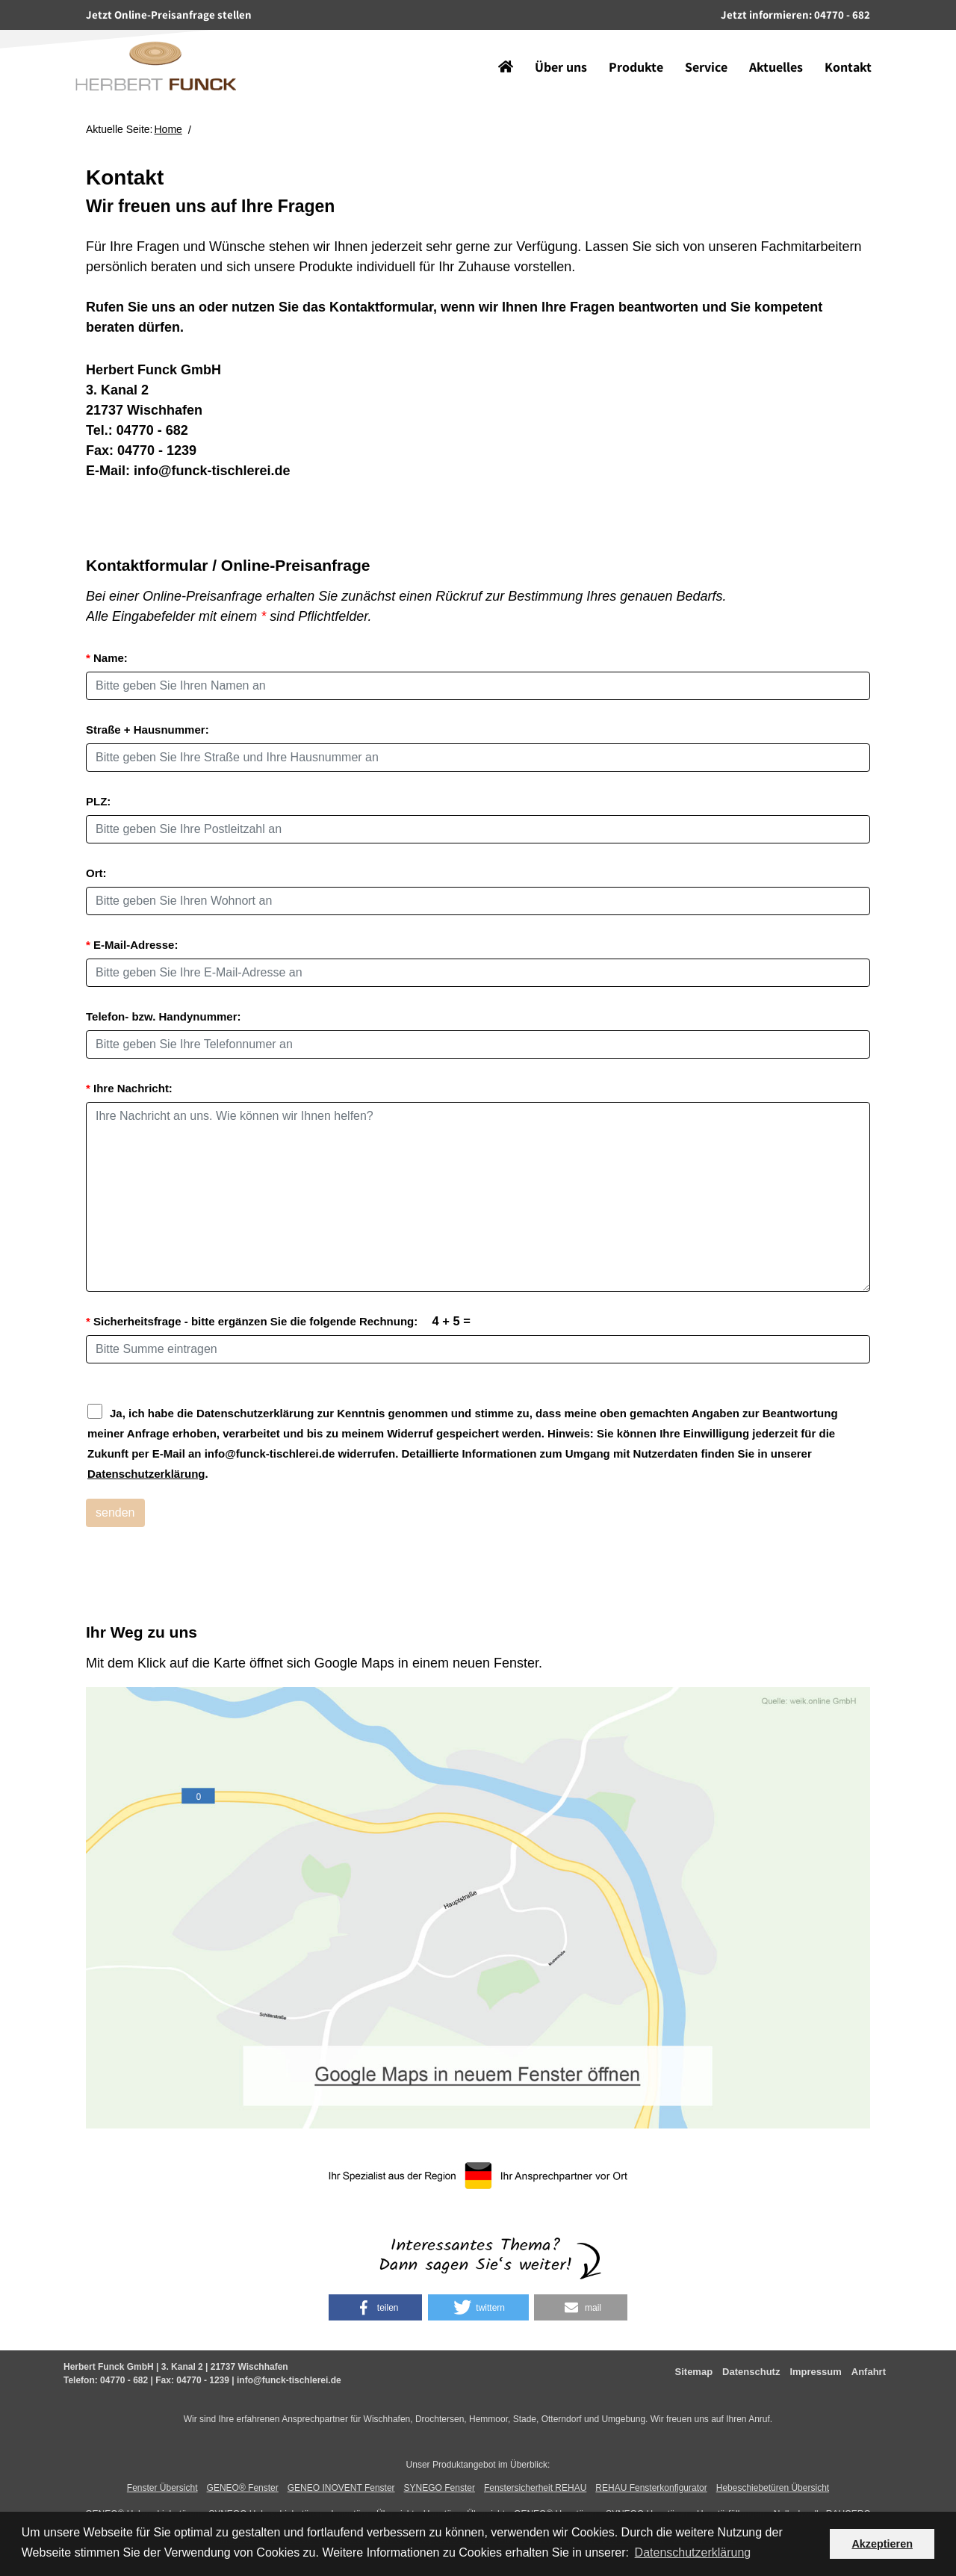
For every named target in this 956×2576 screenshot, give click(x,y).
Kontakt (836, 44)
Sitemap (694, 2371)
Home (168, 129)
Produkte (625, 44)
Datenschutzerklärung (146, 1473)
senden (115, 1512)
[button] (375, 2307)
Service (695, 44)
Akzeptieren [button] (882, 2544)
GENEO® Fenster (243, 2488)
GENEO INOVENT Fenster (341, 2488)
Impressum (815, 2371)
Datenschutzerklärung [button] (693, 2552)
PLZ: (98, 801)
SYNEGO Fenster (439, 2488)
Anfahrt (868, 2371)
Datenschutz (751, 2371)
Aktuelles (765, 44)
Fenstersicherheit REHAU (535, 2488)
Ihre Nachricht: (129, 1088)
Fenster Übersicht (162, 2488)
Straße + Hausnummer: (147, 729)
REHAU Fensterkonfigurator (651, 2488)
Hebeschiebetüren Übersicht (772, 2488)
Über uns (550, 44)
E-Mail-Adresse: (132, 944)
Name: (107, 657)
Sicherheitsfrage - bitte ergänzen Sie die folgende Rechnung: (278, 1321)
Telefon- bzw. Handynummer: (163, 1016)
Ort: (96, 873)
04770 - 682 (152, 430)
